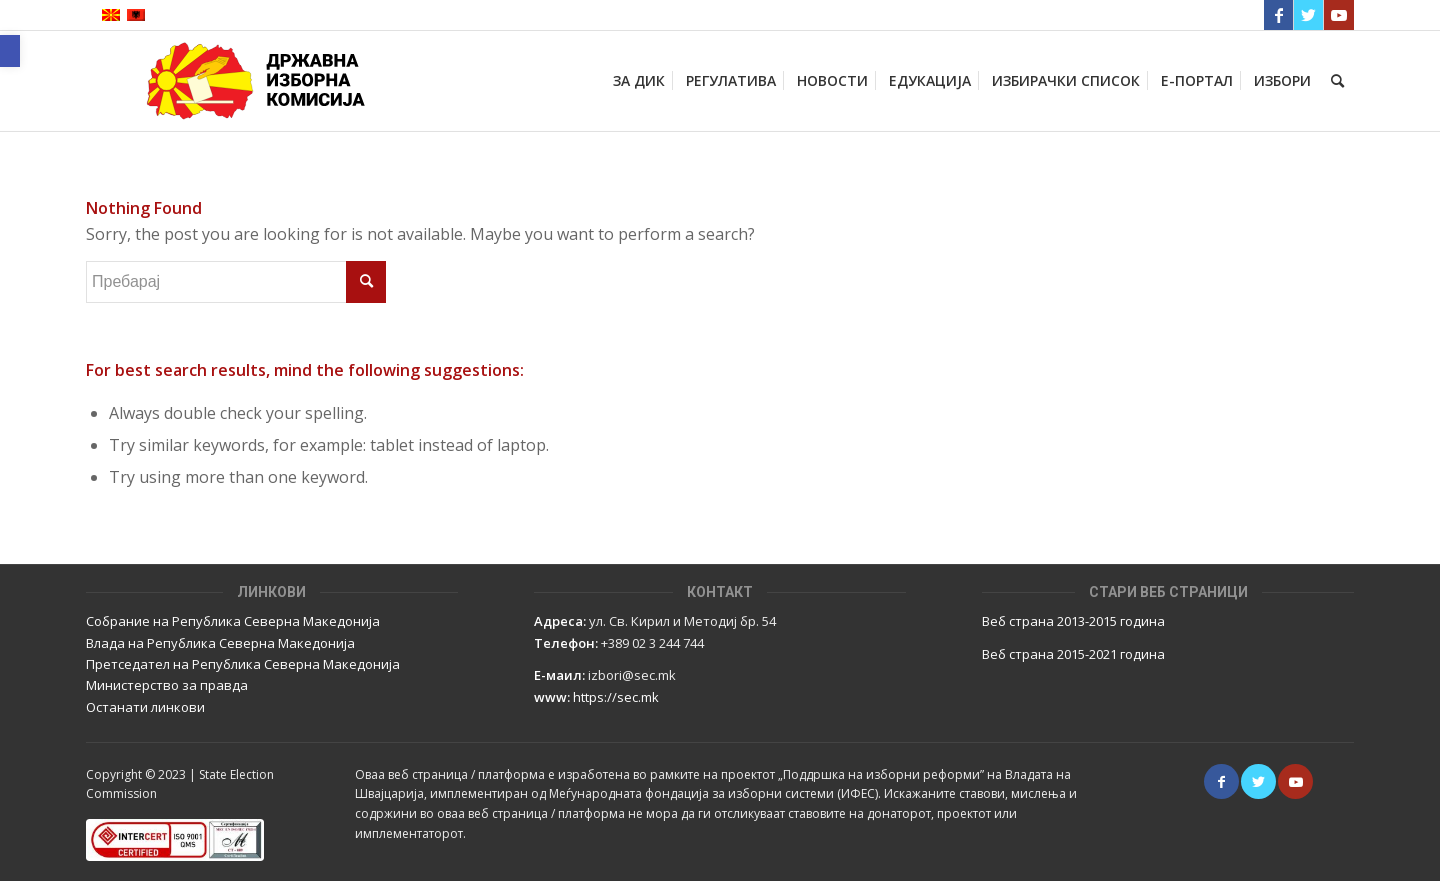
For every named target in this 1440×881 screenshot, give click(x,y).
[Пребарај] (1337, 81)
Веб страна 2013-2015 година (1073, 621)
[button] (10, 51)
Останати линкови (145, 707)
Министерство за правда (167, 685)
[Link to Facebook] (1278, 15)
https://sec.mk (616, 697)
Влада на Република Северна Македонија (220, 643)
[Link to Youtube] (1339, 15)
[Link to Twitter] (1308, 15)
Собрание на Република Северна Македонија (233, 621)
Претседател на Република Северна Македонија (243, 664)
